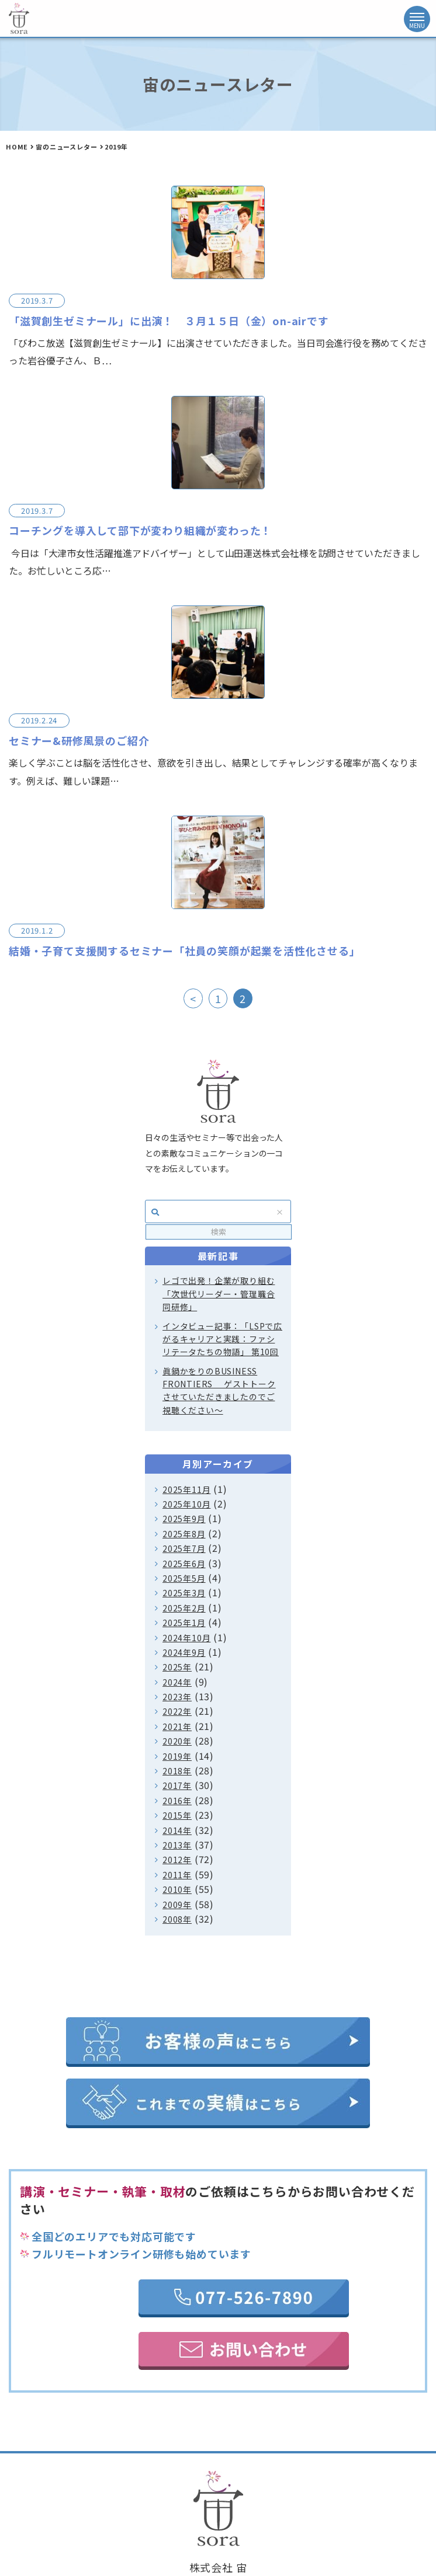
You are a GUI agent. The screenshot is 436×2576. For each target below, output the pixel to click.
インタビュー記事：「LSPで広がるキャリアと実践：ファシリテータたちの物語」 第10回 (222, 1339)
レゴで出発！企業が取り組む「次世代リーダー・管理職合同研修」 (218, 1294)
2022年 (177, 1711)
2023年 (177, 1697)
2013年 (177, 1845)
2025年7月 (184, 1548)
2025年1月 (184, 1622)
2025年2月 (184, 1608)
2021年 (177, 1726)
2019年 (177, 1756)
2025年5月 (184, 1578)
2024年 (177, 1682)
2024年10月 (186, 1638)
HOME (17, 146)
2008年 (177, 1919)
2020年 (177, 1741)
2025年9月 (184, 1518)
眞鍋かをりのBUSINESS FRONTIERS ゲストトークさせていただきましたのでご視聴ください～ (219, 1390)
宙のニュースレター (66, 146)
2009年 (177, 1904)
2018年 (177, 1771)
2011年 (177, 1875)
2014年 (177, 1830)
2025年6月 (184, 1563)
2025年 (177, 1667)
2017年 (177, 1785)
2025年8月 (184, 1534)
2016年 (177, 1800)
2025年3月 (184, 1593)
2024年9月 (184, 1652)
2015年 (177, 1815)
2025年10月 (186, 1504)
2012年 (177, 1859)
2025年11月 (186, 1489)
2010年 (177, 1889)
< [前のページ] (193, 998)
